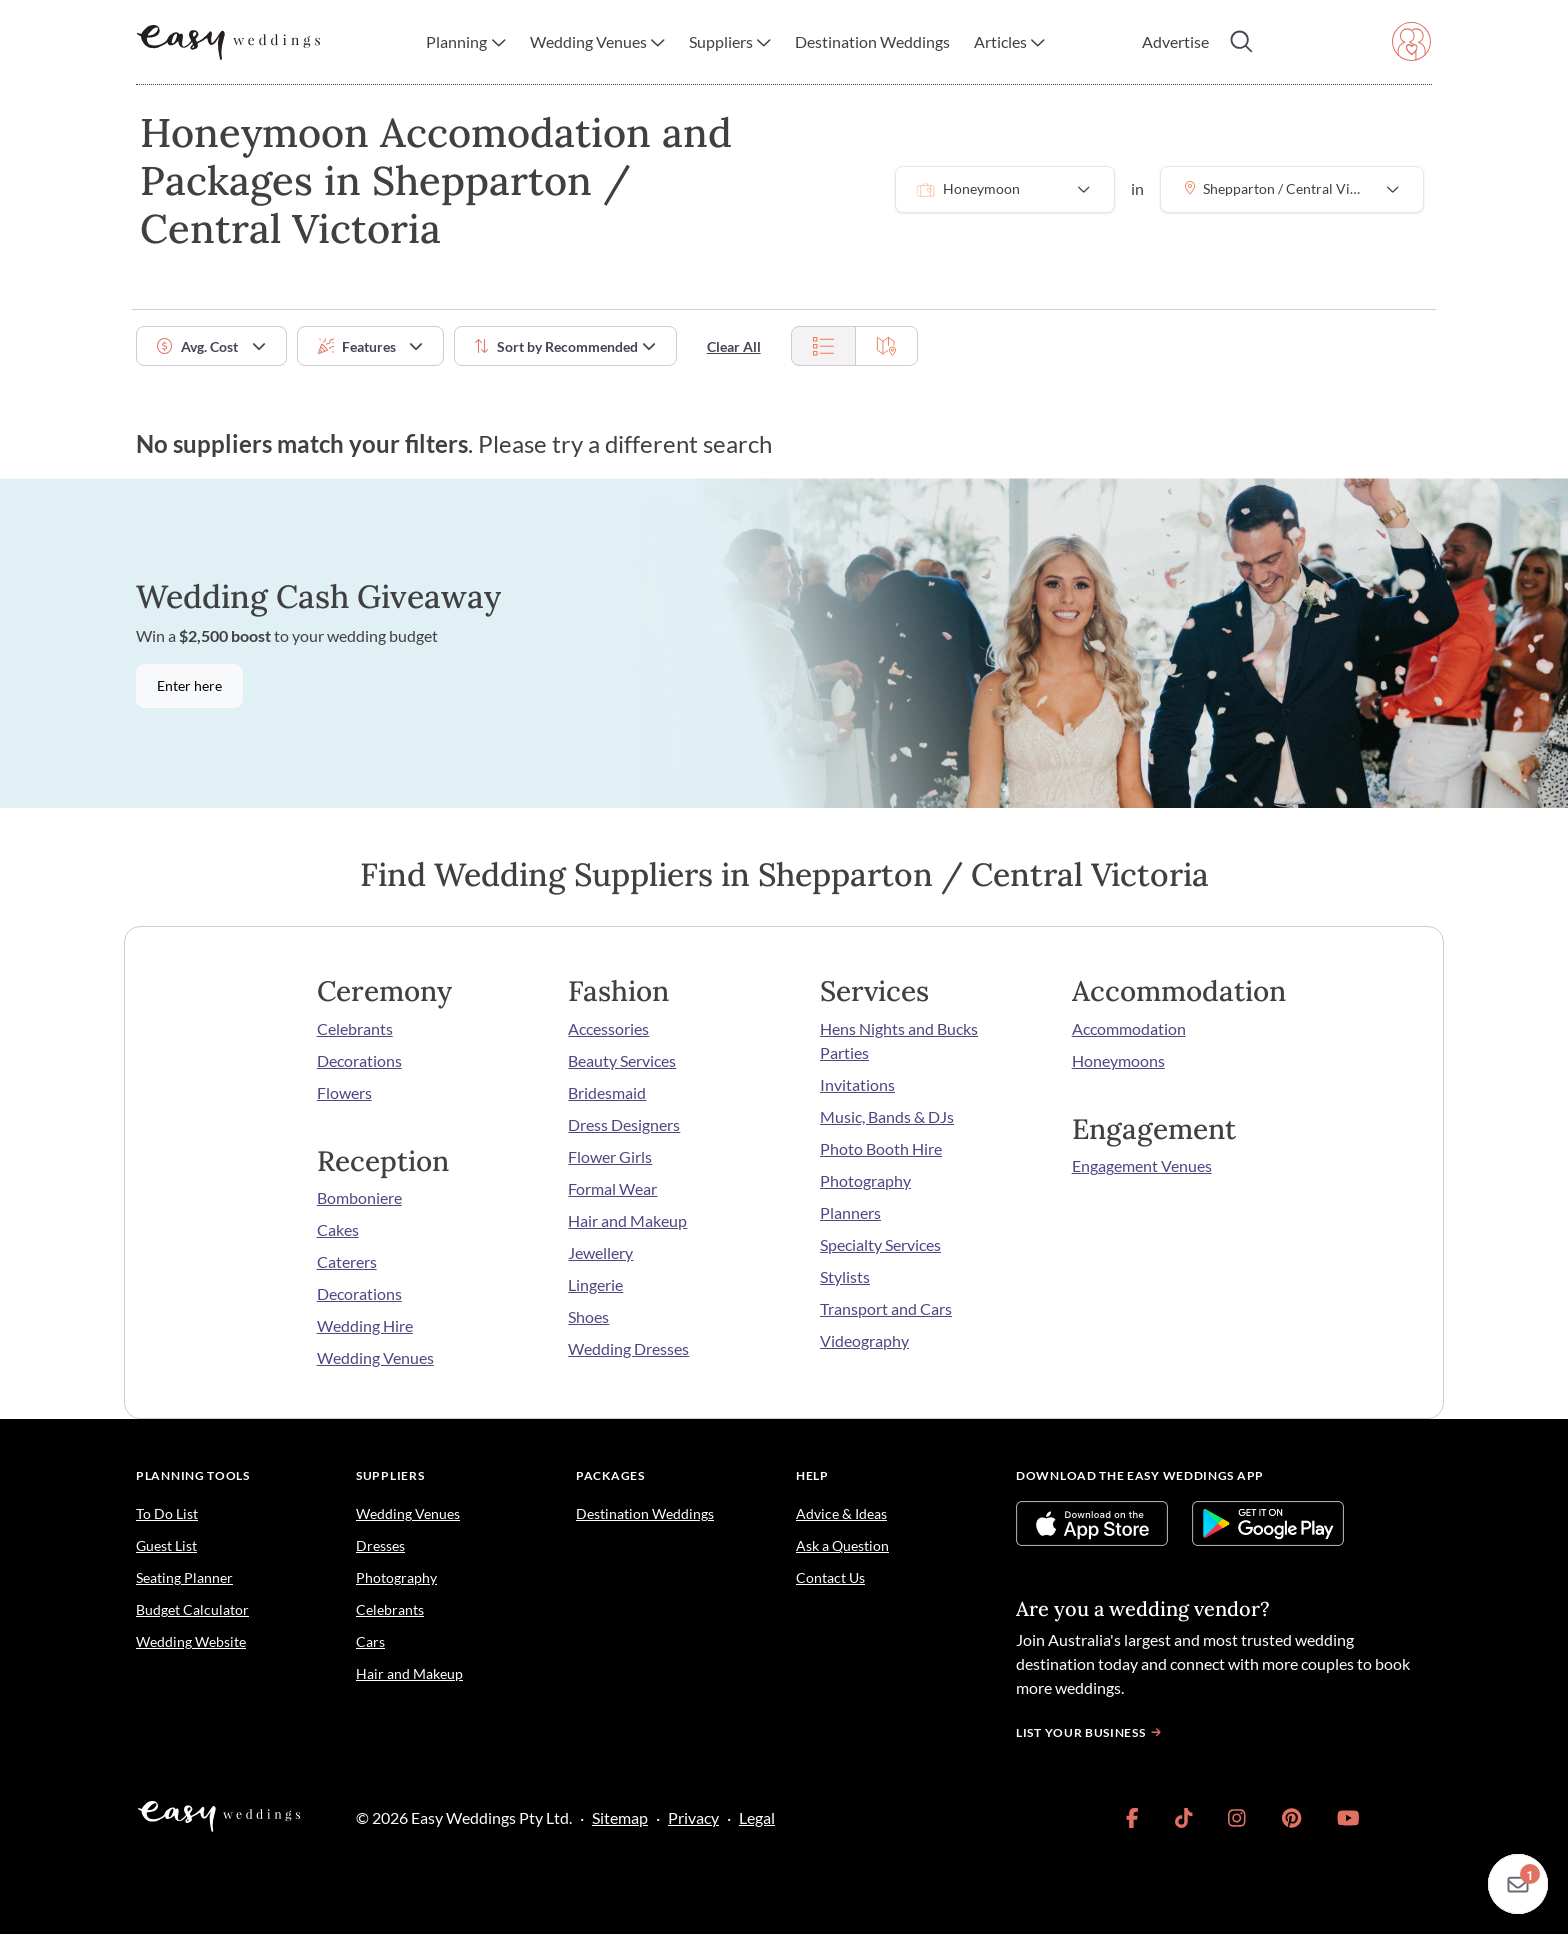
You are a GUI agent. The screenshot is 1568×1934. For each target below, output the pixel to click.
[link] (1132, 1818)
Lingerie (595, 1284)
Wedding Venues (375, 1357)
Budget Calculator (192, 1609)
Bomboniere (359, 1197)
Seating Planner (184, 1577)
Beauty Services (622, 1060)
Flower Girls (610, 1156)
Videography (864, 1340)
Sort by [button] (556, 346)
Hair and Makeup (627, 1220)
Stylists (845, 1276)
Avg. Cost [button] (197, 346)
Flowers (344, 1092)
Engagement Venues (1142, 1165)
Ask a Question (842, 1545)
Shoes (588, 1316)
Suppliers (390, 1475)
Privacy (693, 1817)
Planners (850, 1212)
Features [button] (357, 346)
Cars (370, 1641)
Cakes (338, 1229)
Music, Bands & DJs (887, 1116)
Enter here (189, 686)
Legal (757, 1817)
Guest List (166, 1545)
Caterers (347, 1261)
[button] (465, 42)
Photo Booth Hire (881, 1148)
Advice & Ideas (841, 1513)
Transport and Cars (886, 1308)
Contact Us (830, 1577)
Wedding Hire (365, 1325)
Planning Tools (193, 1475)
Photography (865, 1180)
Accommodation (1129, 1028)
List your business (1091, 1732)
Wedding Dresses (628, 1348)
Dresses (380, 1545)
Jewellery (600, 1252)
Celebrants (355, 1028)
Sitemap (620, 1817)
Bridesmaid (607, 1092)
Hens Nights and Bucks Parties (899, 1040)
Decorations (359, 1060)
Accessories (608, 1028)
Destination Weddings (645, 1513)
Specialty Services (880, 1244)
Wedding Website (191, 1641)
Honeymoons (1118, 1060)
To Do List (167, 1513)
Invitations (857, 1084)
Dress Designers (624, 1124)
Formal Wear (612, 1188)
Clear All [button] (734, 346)
